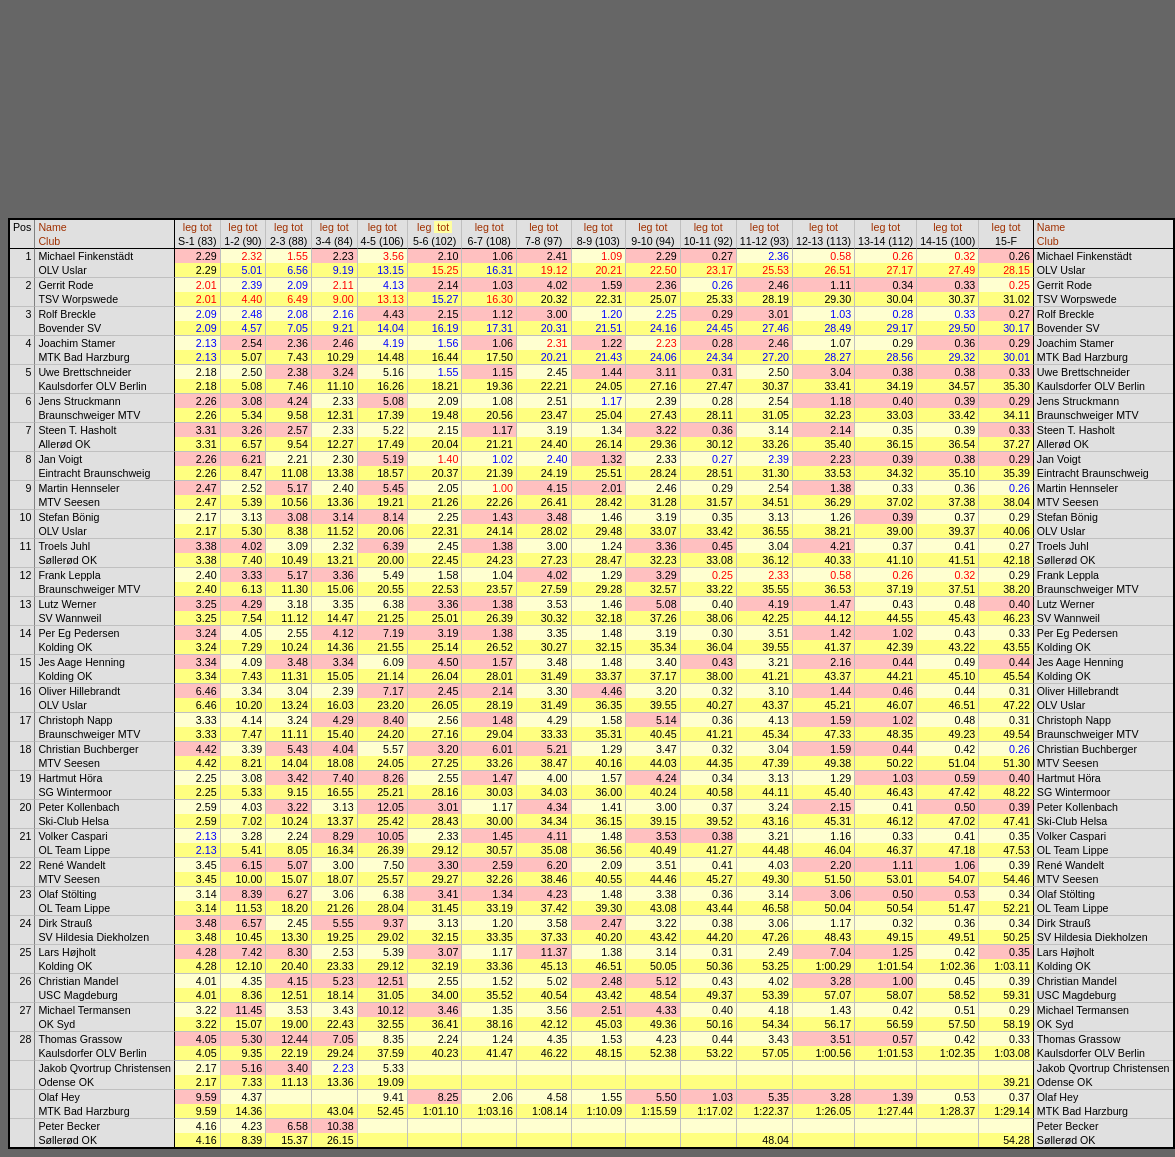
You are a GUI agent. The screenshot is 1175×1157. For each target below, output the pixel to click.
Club (49, 241)
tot (206, 227)
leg (190, 227)
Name (52, 227)
